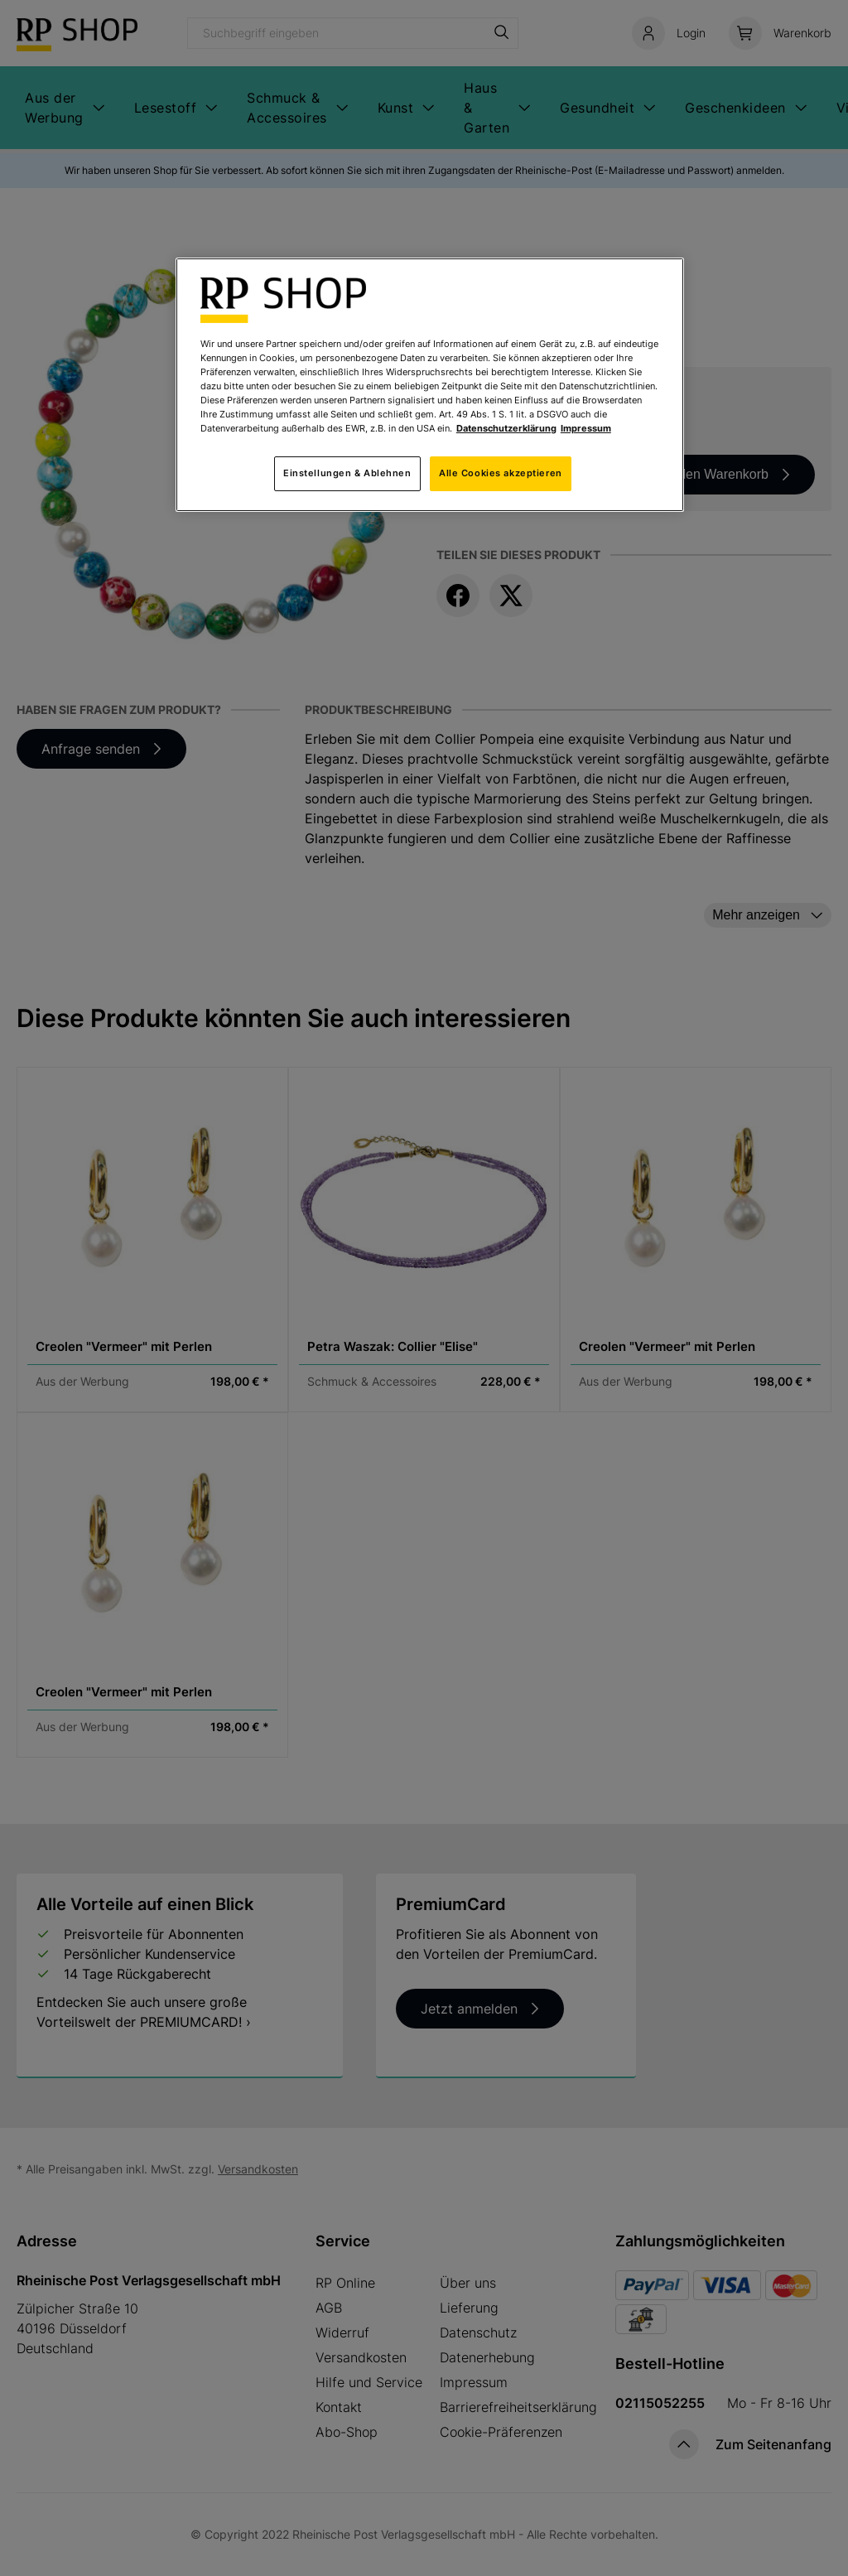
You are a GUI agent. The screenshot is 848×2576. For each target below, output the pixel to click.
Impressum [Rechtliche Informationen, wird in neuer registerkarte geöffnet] (586, 428)
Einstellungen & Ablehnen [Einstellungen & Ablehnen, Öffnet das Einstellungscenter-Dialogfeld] (347, 473)
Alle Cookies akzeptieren (500, 473)
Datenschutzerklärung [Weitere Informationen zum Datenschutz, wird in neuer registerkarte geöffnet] (506, 428)
